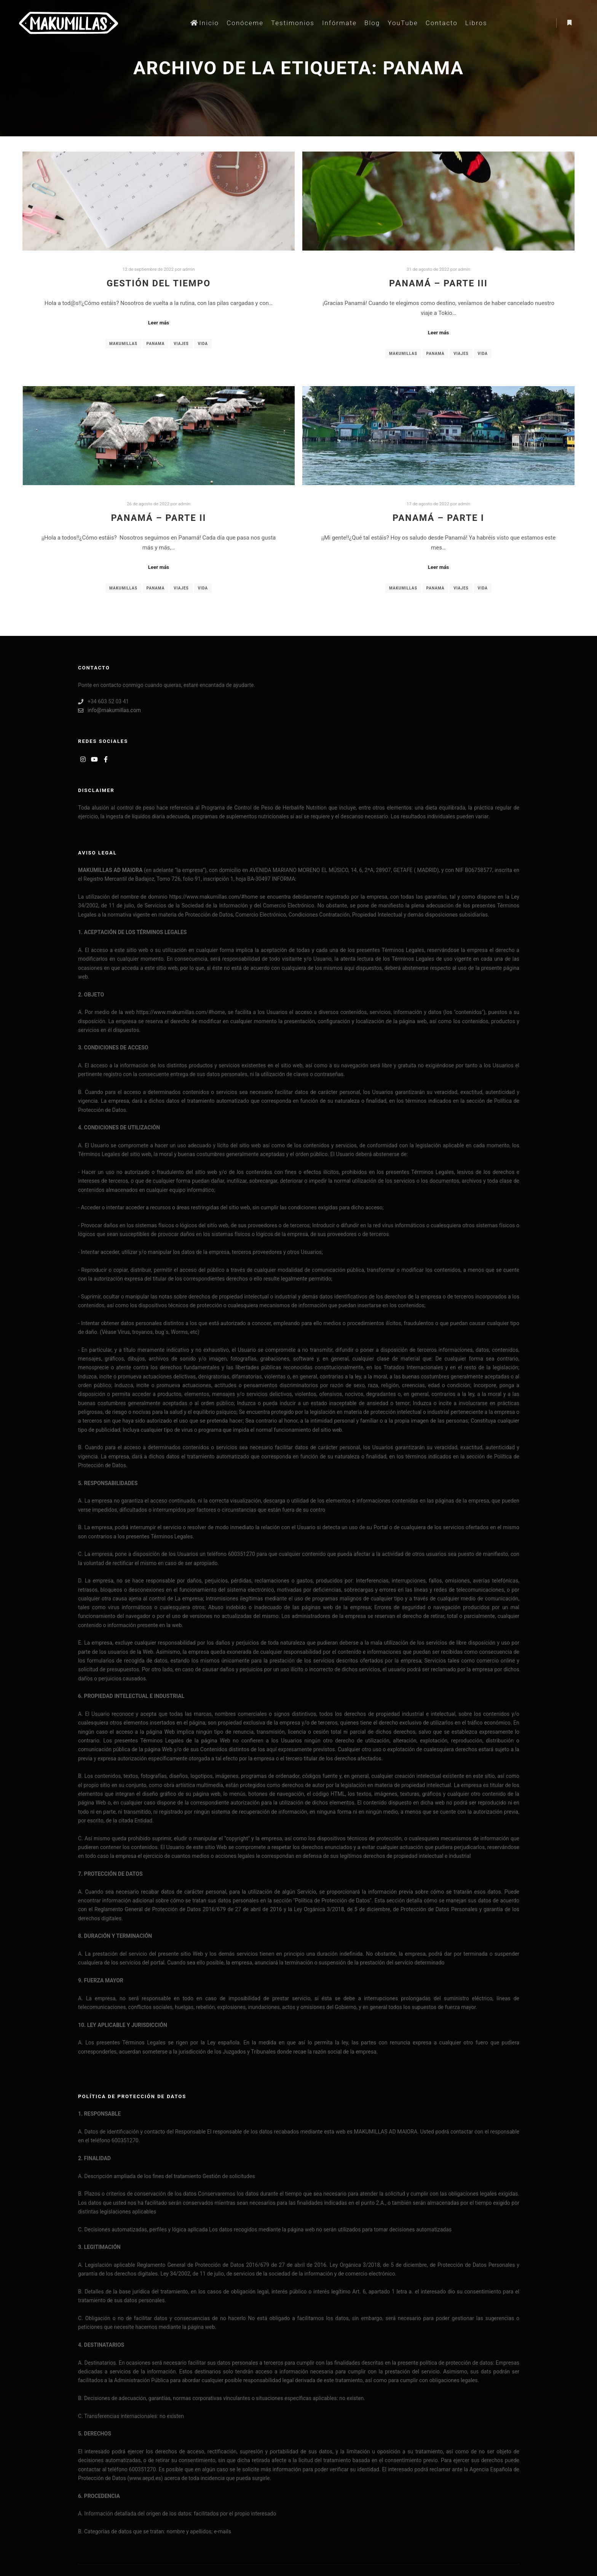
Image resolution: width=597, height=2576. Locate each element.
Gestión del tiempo (159, 283)
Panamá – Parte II (158, 518)
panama (156, 344)
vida (203, 344)
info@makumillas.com (109, 710)
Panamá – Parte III (438, 283)
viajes (181, 344)
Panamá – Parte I (438, 518)
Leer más (158, 323)
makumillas (123, 344)
